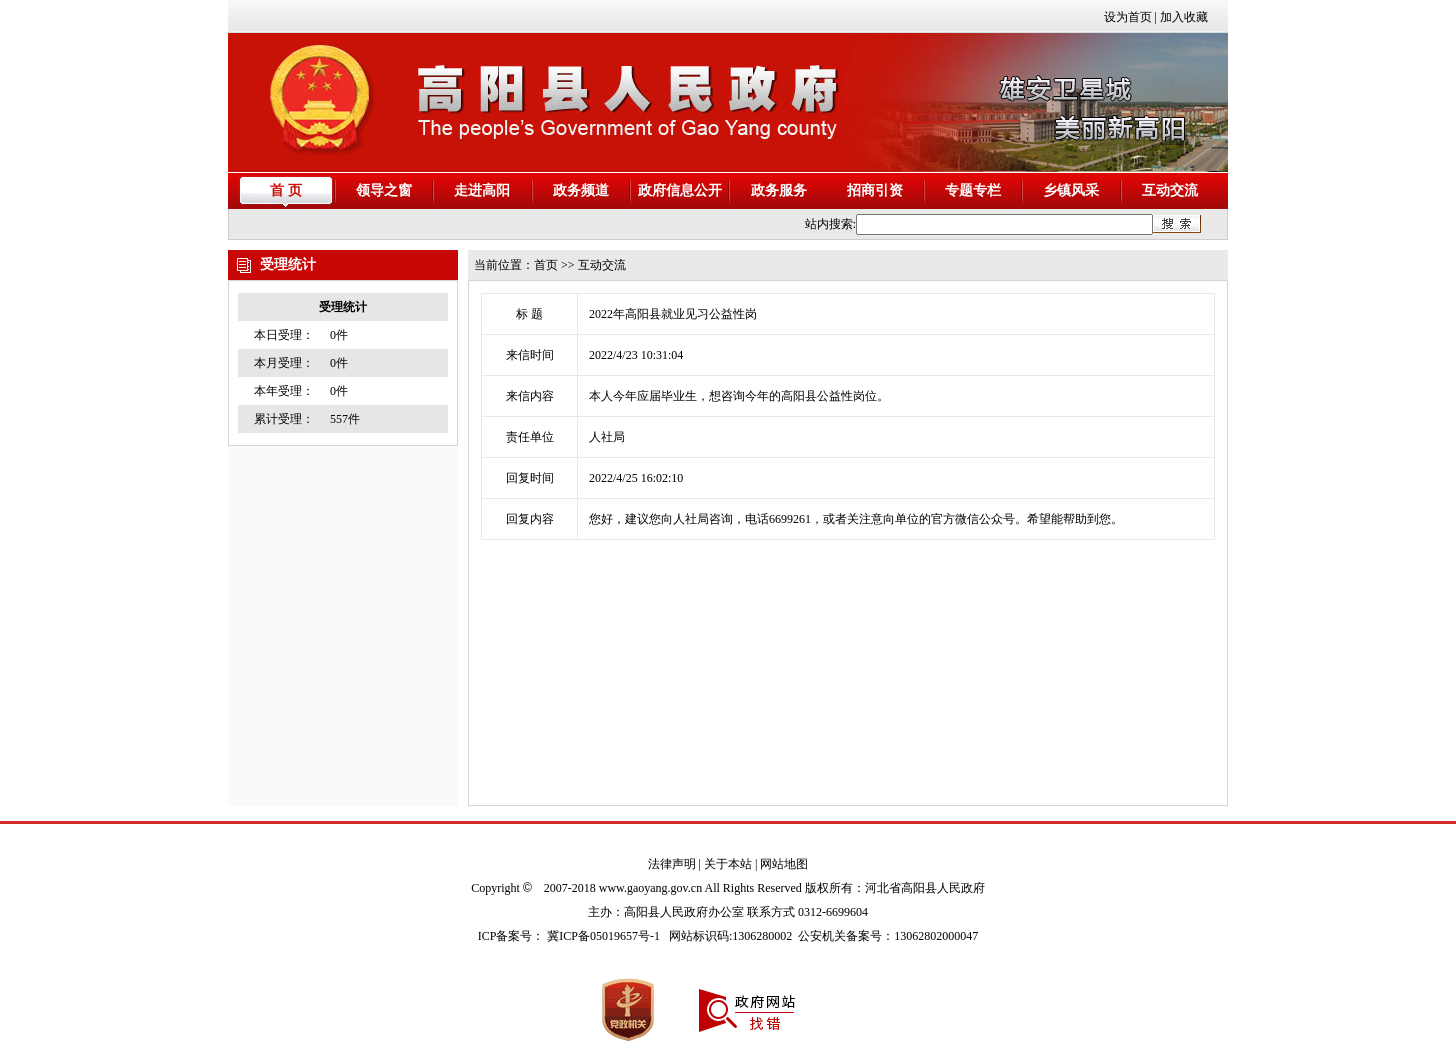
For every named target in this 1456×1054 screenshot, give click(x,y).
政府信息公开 (680, 190)
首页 (546, 265)
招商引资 (875, 190)
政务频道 (581, 190)
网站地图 (784, 864)
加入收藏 (1184, 17)
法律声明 (672, 864)
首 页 (286, 190)
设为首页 (1128, 17)
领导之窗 (384, 190)
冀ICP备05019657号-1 (603, 936)
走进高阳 (482, 190)
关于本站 (728, 864)
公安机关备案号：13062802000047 (888, 936)
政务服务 (779, 190)
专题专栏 (973, 190)
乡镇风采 (1071, 190)
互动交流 (1170, 190)
